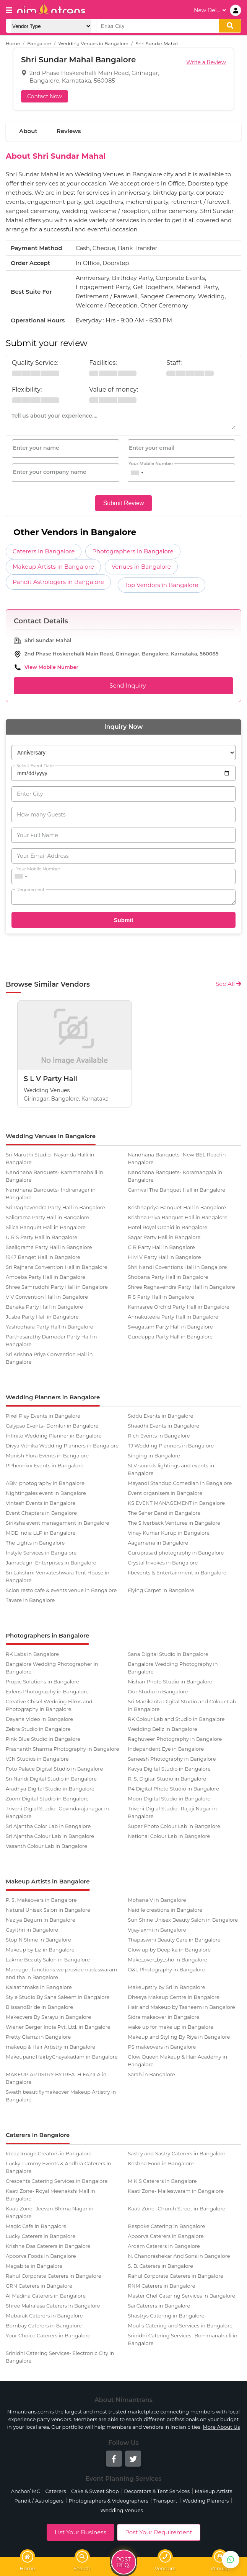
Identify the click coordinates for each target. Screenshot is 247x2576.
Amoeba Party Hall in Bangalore (45, 1277)
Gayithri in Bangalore (32, 1930)
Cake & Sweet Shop (95, 2491)
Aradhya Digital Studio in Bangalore (50, 1789)
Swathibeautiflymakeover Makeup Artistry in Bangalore (61, 2096)
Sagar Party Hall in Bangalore (164, 1237)
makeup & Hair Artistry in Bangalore (50, 2047)
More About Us (221, 2427)
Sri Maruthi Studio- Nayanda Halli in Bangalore (50, 1158)
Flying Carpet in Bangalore (161, 1590)
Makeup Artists (213, 2491)
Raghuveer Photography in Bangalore (175, 1739)
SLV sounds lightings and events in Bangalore (171, 1469)
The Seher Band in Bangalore (164, 1513)
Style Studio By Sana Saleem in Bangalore (57, 1997)
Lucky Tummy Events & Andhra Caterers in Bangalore (58, 2167)
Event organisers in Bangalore (165, 1493)
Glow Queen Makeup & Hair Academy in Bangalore (177, 2060)
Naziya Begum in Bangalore (40, 1920)
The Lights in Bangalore (35, 1543)
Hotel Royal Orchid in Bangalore (167, 1227)
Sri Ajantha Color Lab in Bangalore (48, 1826)
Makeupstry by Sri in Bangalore (166, 1987)
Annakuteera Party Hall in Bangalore (173, 1317)
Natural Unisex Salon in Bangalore (48, 1910)
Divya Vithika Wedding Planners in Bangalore (62, 1445)
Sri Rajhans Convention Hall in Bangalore (56, 1267)
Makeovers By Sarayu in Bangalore (48, 2017)
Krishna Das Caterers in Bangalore (48, 2246)
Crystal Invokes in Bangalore (163, 1563)
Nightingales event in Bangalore (46, 1493)
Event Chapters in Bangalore (41, 1513)
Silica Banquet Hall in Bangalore (46, 1227)
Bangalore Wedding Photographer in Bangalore (52, 1668)
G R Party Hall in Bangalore (161, 1247)
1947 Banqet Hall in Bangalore (43, 1257)
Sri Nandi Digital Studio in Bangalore (51, 1779)
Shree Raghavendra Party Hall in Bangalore (181, 1287)
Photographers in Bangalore (133, 551)
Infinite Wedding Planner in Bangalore (54, 1436)
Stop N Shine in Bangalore (38, 1940)
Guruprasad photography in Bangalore (176, 1553)
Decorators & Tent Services (157, 2491)
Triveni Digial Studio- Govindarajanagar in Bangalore (57, 1812)
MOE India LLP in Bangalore (41, 1533)
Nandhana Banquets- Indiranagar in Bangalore (51, 1193)
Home (13, 43)
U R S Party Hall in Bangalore (41, 1237)
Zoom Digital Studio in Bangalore (47, 1798)
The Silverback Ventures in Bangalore (174, 1523)
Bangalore (39, 43)
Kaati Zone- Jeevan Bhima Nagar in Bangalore (50, 2212)
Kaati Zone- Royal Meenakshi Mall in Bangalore (50, 2195)
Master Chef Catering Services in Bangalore (181, 2296)
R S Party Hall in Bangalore (161, 1297)
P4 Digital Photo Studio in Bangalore (173, 1789)
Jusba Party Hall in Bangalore (42, 1317)
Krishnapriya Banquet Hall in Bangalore (177, 1207)
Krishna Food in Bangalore (160, 2163)
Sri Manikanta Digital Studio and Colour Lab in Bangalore (182, 1705)
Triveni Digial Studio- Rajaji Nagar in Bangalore (172, 1812)
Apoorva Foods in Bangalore (41, 2256)
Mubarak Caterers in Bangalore (44, 2316)
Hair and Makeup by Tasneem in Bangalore (181, 2007)
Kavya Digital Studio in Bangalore (169, 1769)
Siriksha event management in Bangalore (57, 1523)
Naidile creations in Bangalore (165, 1910)
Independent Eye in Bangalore (166, 1749)
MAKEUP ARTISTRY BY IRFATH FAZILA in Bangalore (56, 2078)
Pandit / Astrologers (39, 2501)
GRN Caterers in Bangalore (39, 2286)
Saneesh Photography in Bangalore (172, 1759)
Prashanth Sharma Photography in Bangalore (62, 1749)
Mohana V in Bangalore (157, 1900)
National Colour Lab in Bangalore (169, 1836)
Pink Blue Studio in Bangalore (43, 1739)
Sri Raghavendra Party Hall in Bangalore (55, 1207)
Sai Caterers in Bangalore (159, 2306)
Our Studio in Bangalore (158, 1691)
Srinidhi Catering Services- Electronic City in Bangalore (60, 2357)
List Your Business (80, 2532)
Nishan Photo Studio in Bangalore (170, 1681)
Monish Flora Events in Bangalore (47, 1455)
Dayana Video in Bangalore (39, 1719)
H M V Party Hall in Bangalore (164, 1257)
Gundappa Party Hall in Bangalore (170, 1337)
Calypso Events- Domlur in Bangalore (52, 1426)
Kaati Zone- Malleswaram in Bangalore (176, 2191)
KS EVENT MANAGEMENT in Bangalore (176, 1503)
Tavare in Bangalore (30, 1600)
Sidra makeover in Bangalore (163, 2017)
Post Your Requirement (158, 2532)
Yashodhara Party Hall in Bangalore (49, 1327)
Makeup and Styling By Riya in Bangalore (179, 2037)
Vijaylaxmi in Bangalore (157, 1930)
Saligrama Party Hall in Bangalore (47, 1217)
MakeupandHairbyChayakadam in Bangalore (62, 2057)
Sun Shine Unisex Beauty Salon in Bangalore (183, 1920)
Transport (165, 2501)
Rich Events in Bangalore (159, 1436)
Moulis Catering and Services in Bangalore (180, 2325)
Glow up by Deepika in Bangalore (169, 1950)
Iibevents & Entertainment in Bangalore (177, 1572)
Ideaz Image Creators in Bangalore (48, 2153)
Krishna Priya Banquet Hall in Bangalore (177, 1217)
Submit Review (123, 503)
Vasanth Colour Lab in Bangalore (46, 1846)
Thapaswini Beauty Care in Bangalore (174, 1940)
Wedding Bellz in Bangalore (162, 1729)
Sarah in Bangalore (151, 2074)
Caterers (55, 2491)
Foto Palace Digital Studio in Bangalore (54, 1769)
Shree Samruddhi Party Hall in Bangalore (57, 1287)
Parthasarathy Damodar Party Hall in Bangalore (51, 1340)
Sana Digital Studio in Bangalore (168, 1654)
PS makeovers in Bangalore (162, 2047)
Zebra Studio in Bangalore (38, 1729)
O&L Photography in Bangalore (166, 1969)
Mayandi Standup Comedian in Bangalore (180, 1483)
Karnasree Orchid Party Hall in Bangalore (178, 1307)
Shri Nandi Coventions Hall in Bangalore (177, 1267)
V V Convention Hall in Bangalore (47, 1297)
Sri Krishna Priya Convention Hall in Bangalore (49, 1358)
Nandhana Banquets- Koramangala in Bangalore (175, 1176)
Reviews (69, 131)
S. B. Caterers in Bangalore (160, 2266)
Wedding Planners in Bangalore (53, 1397)
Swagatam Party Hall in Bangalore (170, 1327)
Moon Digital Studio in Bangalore (169, 1798)
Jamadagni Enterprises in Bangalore (51, 1563)
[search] (230, 26)
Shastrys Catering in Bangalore (166, 2316)
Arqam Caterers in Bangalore (164, 2246)
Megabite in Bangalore (34, 2266)
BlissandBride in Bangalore (39, 2007)
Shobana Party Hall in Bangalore (168, 1277)
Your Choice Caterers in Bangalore (48, 2335)
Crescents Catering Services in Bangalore (56, 2181)
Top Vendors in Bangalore (161, 585)
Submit (123, 920)
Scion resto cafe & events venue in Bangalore (61, 1590)
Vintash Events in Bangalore (41, 1503)
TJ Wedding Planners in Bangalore (171, 1445)
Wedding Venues (121, 2510)
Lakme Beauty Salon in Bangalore (48, 1959)
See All (228, 983)
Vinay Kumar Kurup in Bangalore (169, 1533)
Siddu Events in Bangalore (160, 1416)
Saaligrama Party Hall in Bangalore (49, 1247)
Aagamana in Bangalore (158, 1543)
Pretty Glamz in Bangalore (38, 2037)
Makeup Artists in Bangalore (53, 566)
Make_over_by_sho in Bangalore (167, 1959)
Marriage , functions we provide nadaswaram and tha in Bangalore (61, 1973)
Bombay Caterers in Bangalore (44, 2325)
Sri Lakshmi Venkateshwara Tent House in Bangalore (57, 1576)
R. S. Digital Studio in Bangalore (167, 1779)
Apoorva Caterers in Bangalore (165, 2236)
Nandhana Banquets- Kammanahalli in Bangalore (54, 1176)
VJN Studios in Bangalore (37, 1759)
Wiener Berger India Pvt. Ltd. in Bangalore (58, 2027)
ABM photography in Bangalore (45, 1483)
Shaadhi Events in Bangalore (163, 1426)
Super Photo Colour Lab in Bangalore (174, 1826)
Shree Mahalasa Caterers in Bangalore (53, 2306)
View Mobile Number (51, 667)
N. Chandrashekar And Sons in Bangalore (179, 2256)
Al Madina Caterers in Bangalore (46, 2296)
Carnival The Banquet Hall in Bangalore (176, 1190)
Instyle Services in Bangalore (41, 1553)
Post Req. (123, 2563)
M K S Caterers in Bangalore (162, 2181)
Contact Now (44, 96)
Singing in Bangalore (154, 1455)
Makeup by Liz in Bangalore (40, 1950)
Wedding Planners (205, 2501)
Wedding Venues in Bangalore (93, 43)
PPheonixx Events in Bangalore (44, 1465)
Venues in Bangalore (141, 566)
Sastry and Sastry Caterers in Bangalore (176, 2153)
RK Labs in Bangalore (32, 1654)
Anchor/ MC (25, 2491)
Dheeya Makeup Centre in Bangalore (173, 1997)
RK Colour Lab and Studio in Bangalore (176, 1719)
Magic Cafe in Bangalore (36, 2226)
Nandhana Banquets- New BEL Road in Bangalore (177, 1158)
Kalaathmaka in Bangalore (39, 1987)
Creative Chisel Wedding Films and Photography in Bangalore (49, 1705)
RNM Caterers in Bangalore (161, 2286)
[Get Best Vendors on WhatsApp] (230, 2559)
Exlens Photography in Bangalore (47, 1691)
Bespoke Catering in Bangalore (166, 2226)
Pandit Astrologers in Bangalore (58, 581)
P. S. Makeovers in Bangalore (41, 1900)
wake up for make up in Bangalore (170, 2027)
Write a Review (206, 62)
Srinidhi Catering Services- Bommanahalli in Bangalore (182, 2339)
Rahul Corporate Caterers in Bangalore (53, 2276)
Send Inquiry (123, 686)
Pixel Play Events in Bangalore (43, 1416)
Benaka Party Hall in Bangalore (44, 1307)
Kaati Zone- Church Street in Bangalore (176, 2208)
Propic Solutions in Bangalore (42, 1681)
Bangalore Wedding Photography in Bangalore (173, 1668)
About (28, 131)
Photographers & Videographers (108, 2501)
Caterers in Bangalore (44, 551)
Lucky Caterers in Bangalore (40, 2236)
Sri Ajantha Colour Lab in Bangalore (50, 1836)
